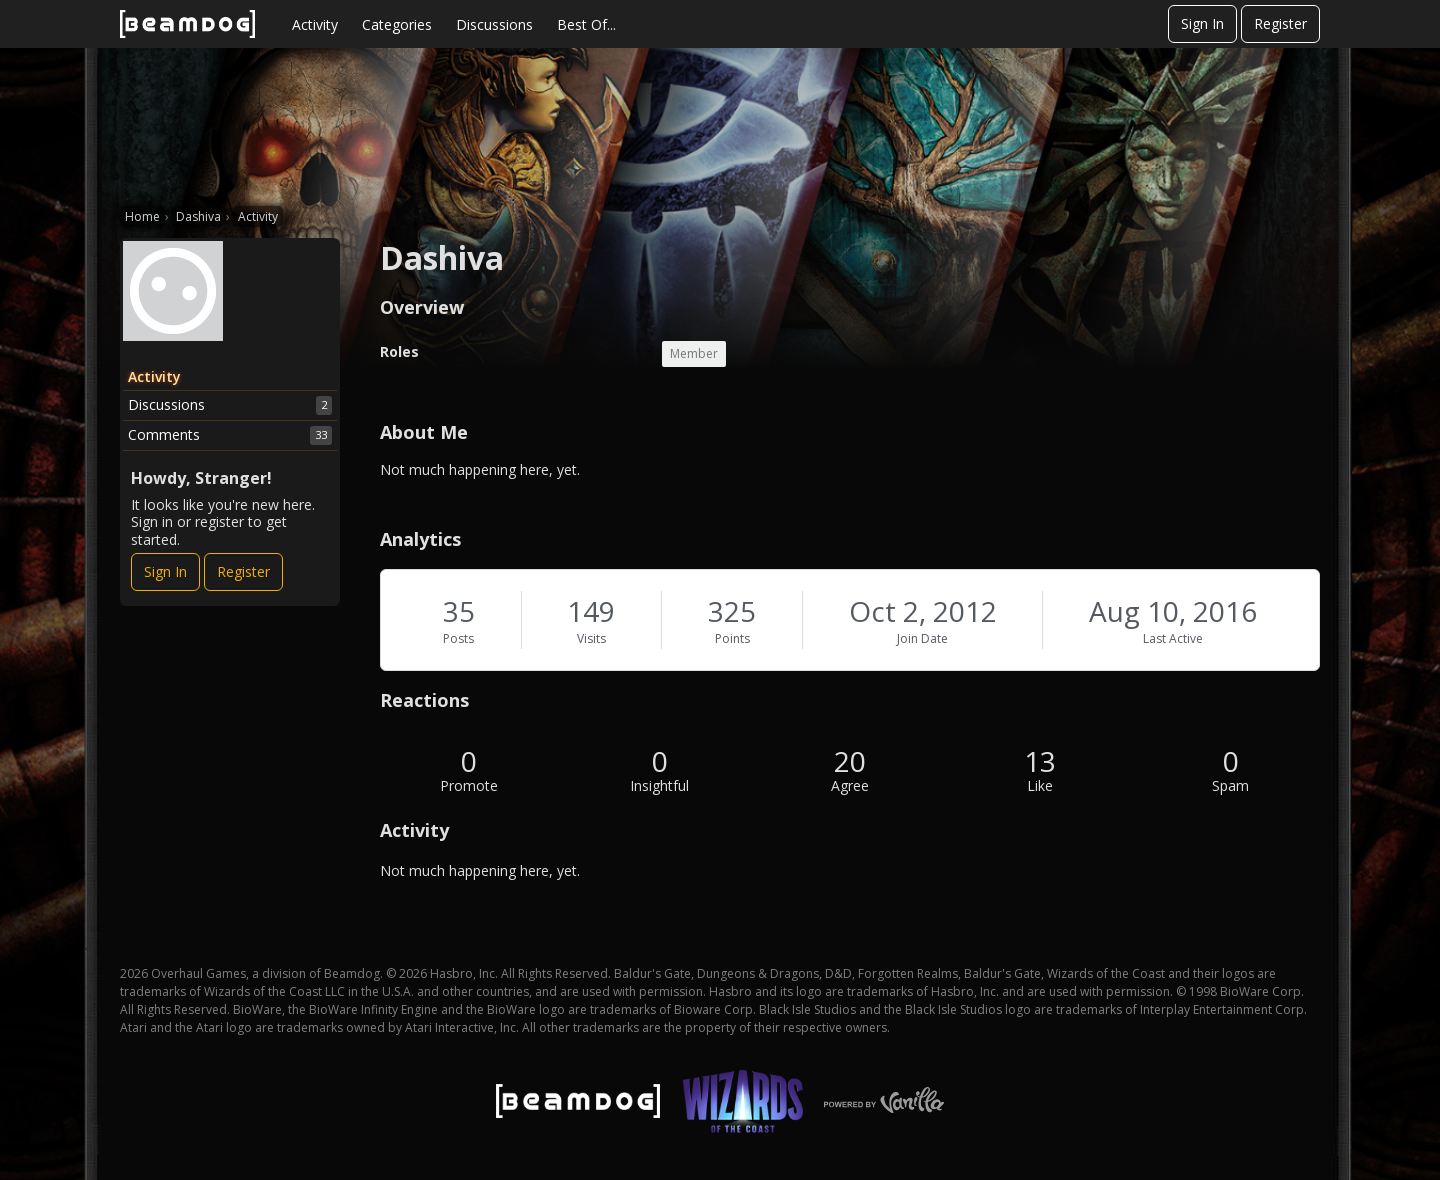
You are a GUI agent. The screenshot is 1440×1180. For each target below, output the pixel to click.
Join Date (922, 638)
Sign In (1202, 23)
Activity (315, 24)
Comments (230, 435)
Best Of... (586, 24)
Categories (397, 24)
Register (1280, 23)
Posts (458, 638)
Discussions (494, 24)
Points (732, 638)
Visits (591, 638)
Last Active (1173, 638)
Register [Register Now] (243, 571)
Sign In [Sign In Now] (165, 571)
